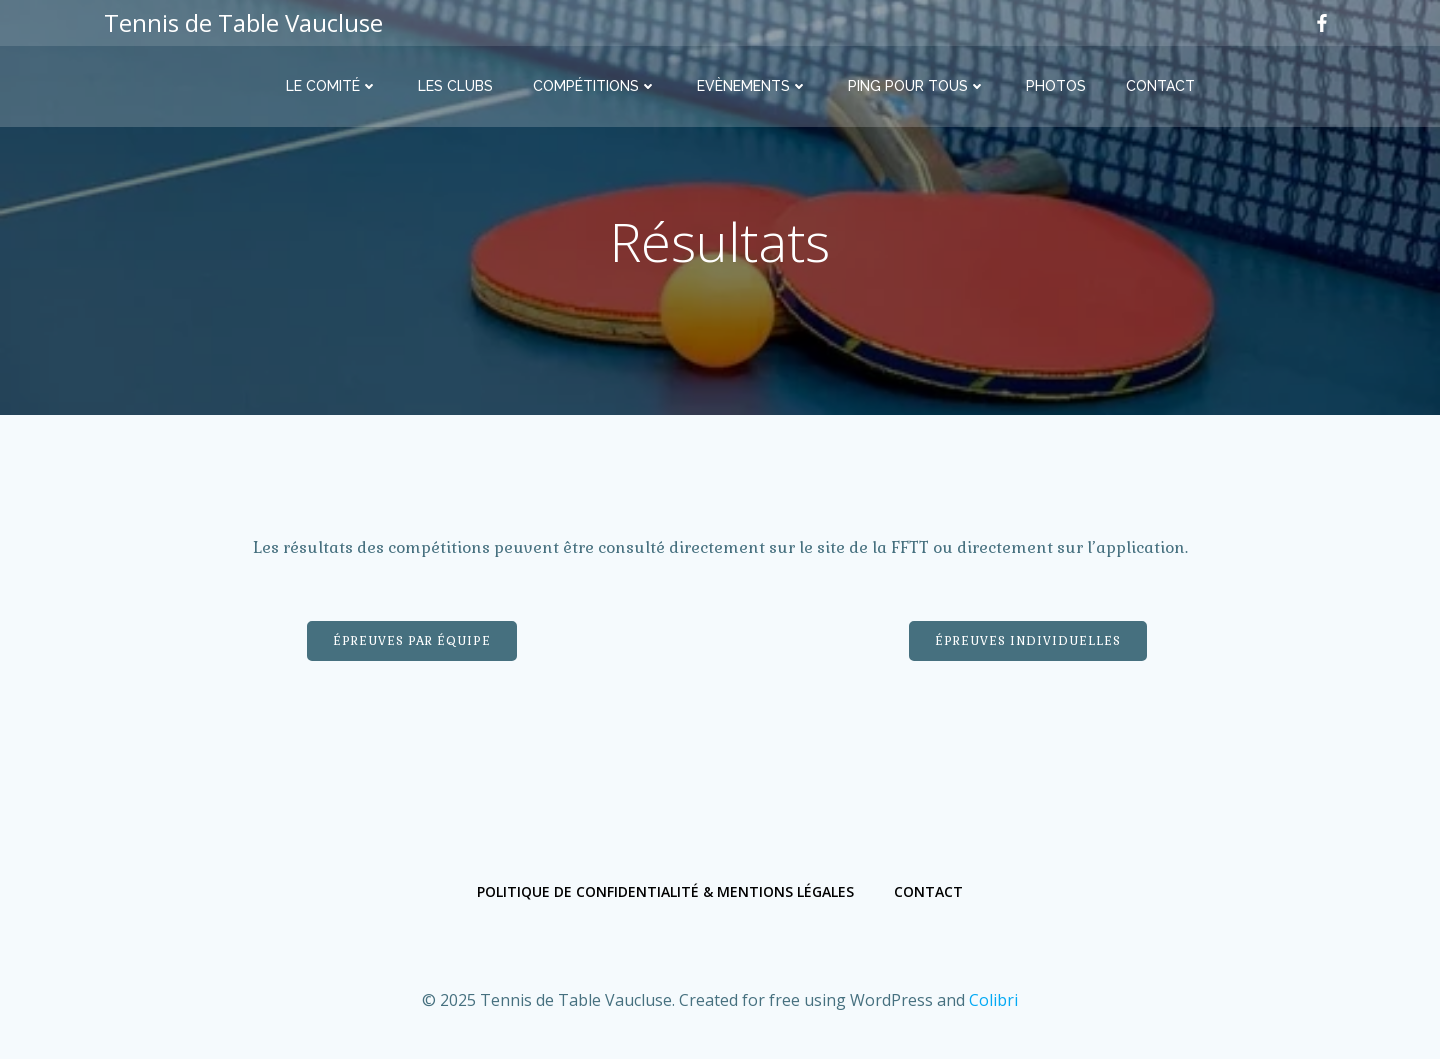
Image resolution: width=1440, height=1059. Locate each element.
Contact (1160, 86)
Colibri (993, 1000)
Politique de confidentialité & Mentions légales (665, 891)
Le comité (332, 86)
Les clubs (455, 86)
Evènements (752, 86)
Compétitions (595, 86)
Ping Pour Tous (917, 86)
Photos (1056, 86)
